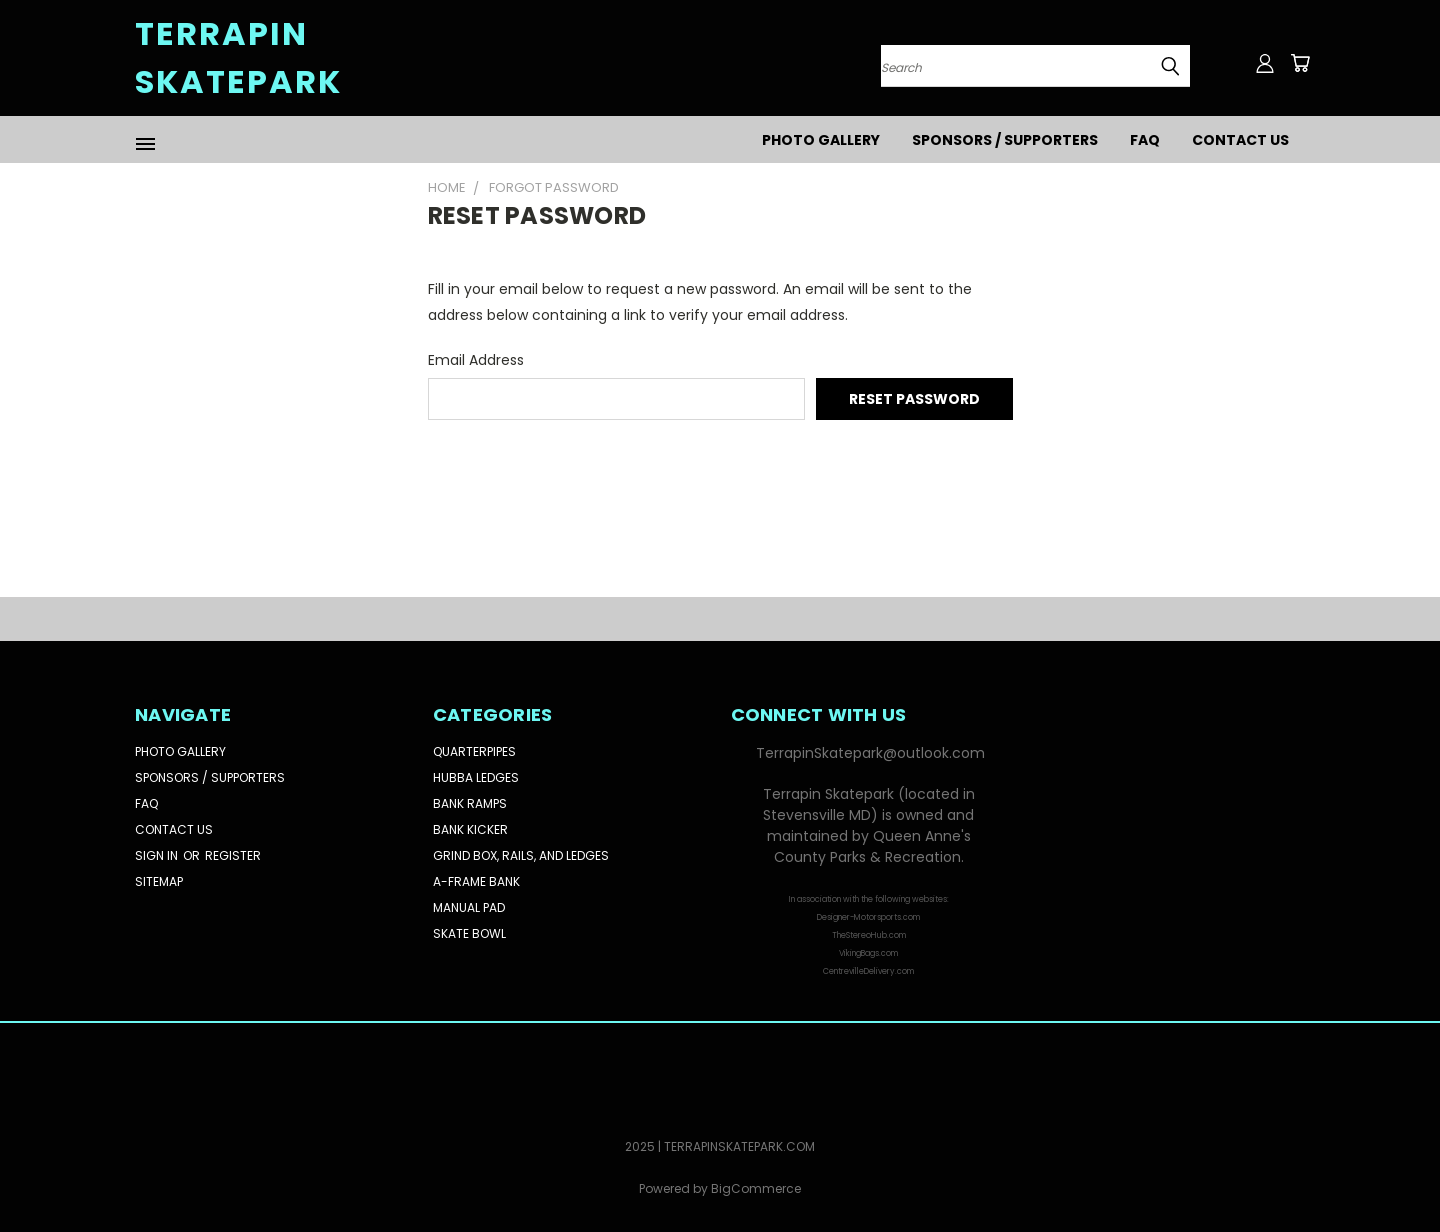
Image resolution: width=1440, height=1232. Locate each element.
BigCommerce (756, 1188)
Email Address (476, 360)
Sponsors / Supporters (1005, 140)
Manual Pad (469, 907)
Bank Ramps (470, 803)
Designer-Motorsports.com (868, 917)
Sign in (158, 855)
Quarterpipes (474, 751)
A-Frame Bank (476, 881)
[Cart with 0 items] (1300, 63)
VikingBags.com (868, 953)
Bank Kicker (470, 829)
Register (233, 855)
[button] (868, 916)
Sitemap (159, 881)
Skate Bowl (469, 933)
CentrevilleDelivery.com (868, 971)
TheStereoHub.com (869, 935)
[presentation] (580, 474)
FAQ (1145, 140)
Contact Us (1240, 140)
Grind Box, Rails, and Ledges (521, 855)
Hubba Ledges (476, 777)
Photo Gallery (821, 140)
